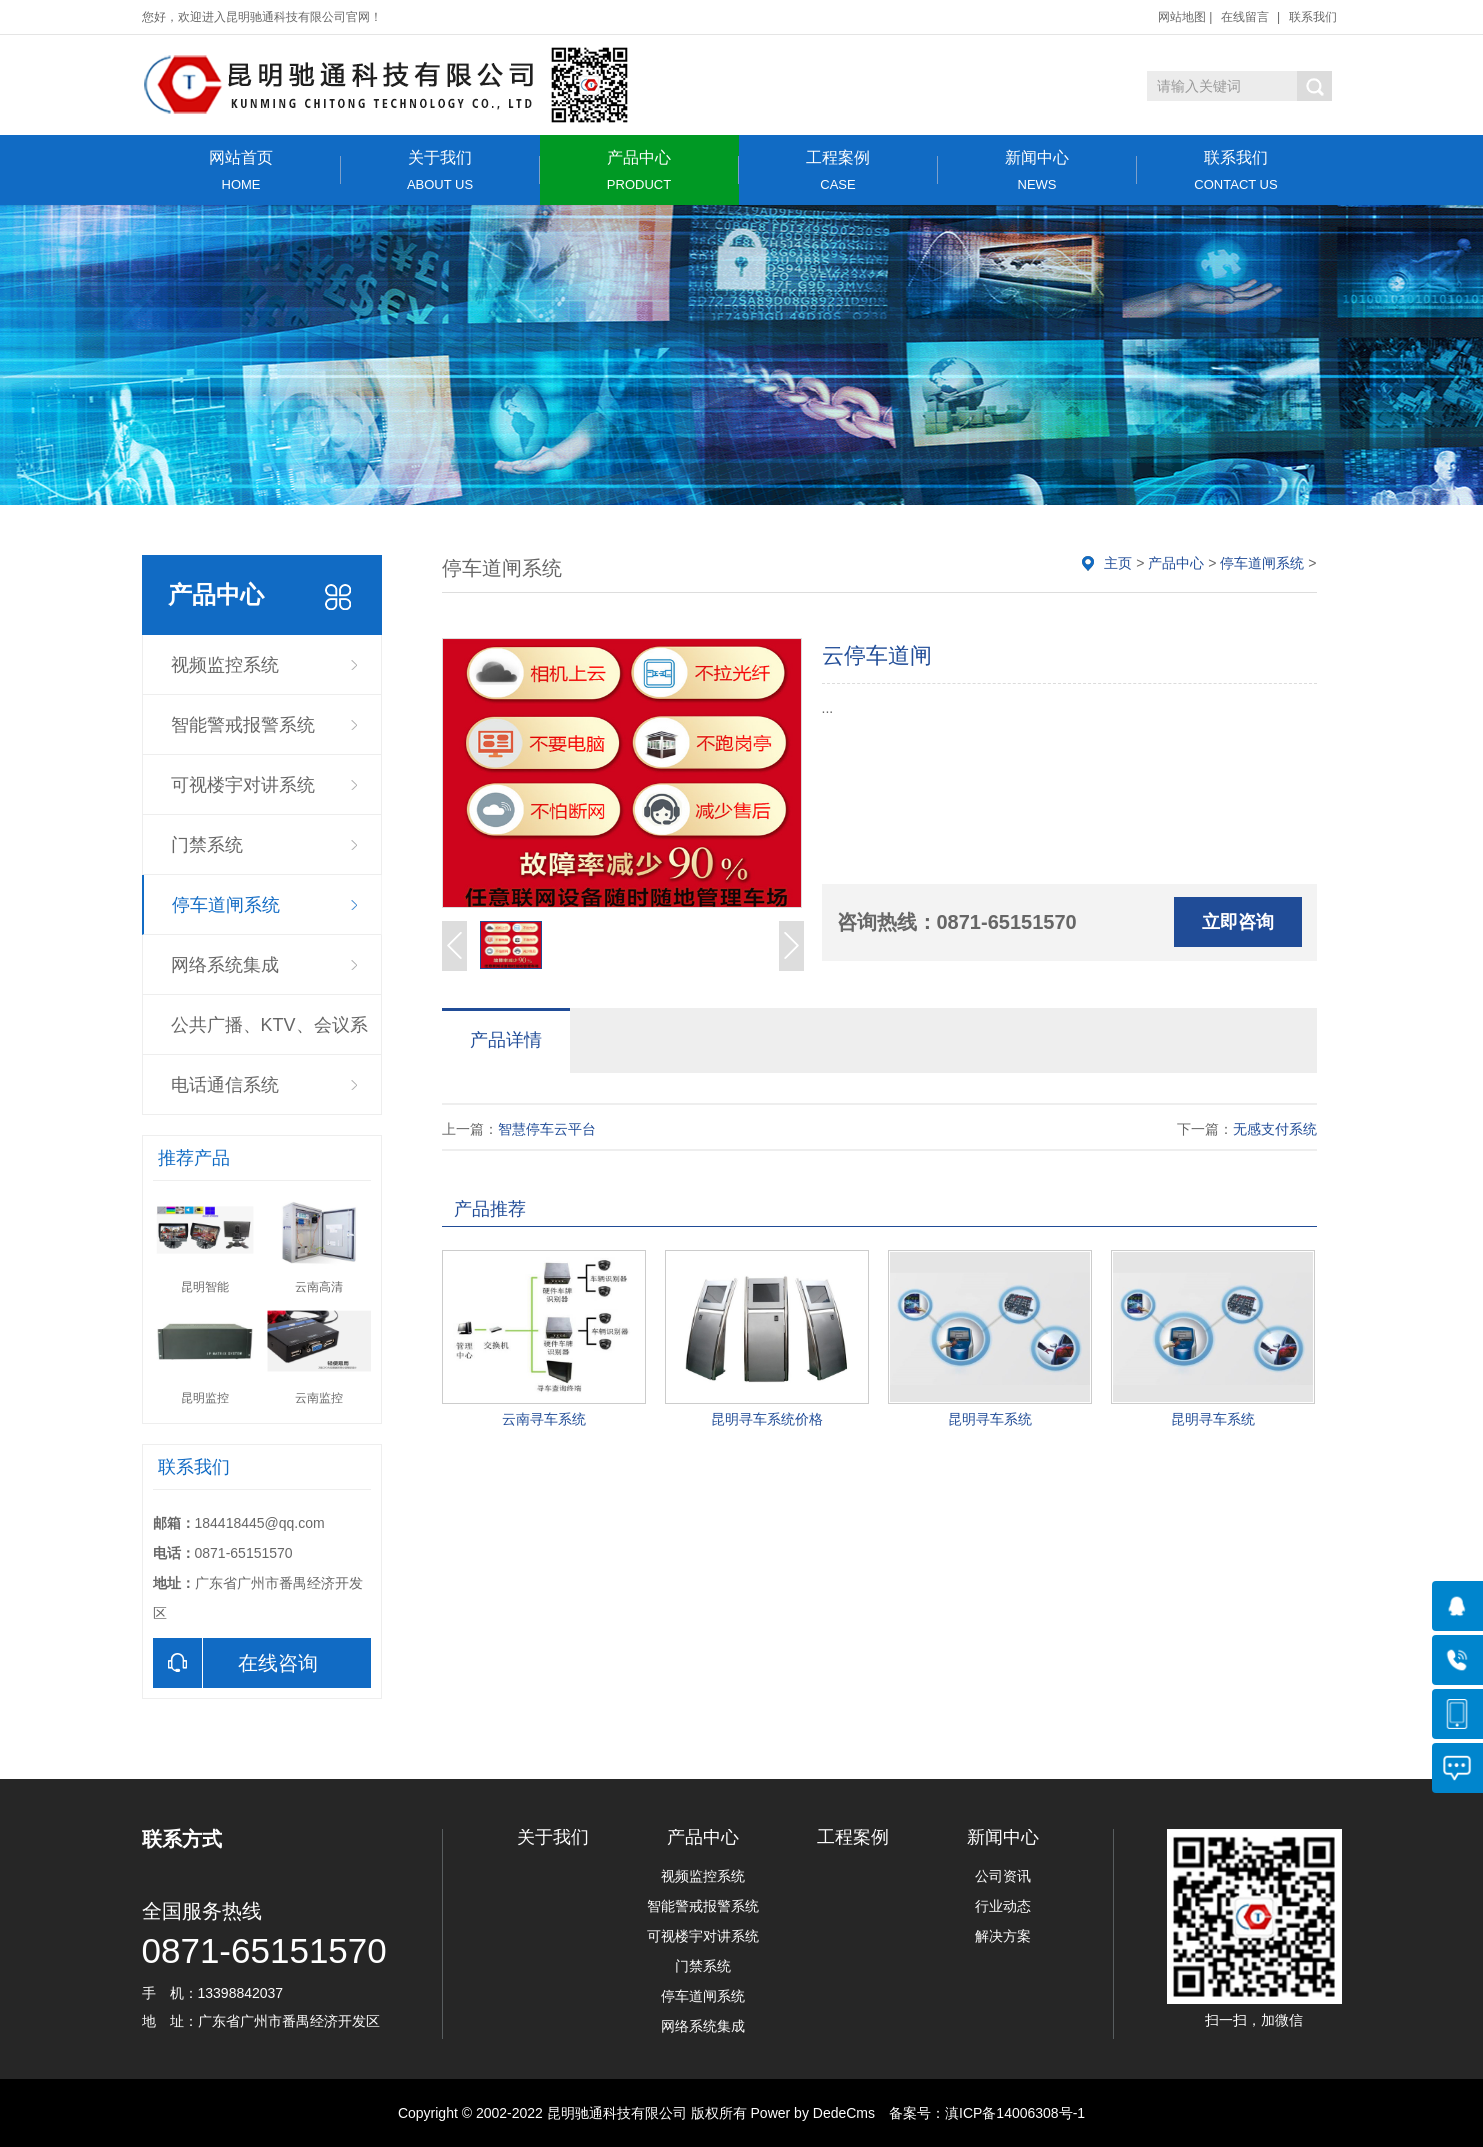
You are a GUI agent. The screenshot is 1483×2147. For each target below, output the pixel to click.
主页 (1118, 563)
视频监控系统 (225, 665)
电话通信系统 (225, 1085)
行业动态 (1003, 1906)
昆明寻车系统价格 (767, 1419)
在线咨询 (235, 1663)
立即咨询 (1238, 922)
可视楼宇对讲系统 (243, 785)
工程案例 (838, 170)
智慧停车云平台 (547, 1129)
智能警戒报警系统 (243, 725)
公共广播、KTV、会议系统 (269, 1035)
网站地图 (1182, 17)
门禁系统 (207, 845)
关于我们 (440, 170)
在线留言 (1245, 17)
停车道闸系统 (226, 905)
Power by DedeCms (813, 2113)
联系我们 (1313, 17)
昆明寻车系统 (990, 1419)
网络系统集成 (225, 965)
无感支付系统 (1275, 1129)
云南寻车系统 (544, 1419)
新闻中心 (1037, 170)
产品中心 (639, 170)
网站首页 (241, 170)
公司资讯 (1003, 1876)
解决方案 (1003, 1936)
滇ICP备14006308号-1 (1015, 2113)
